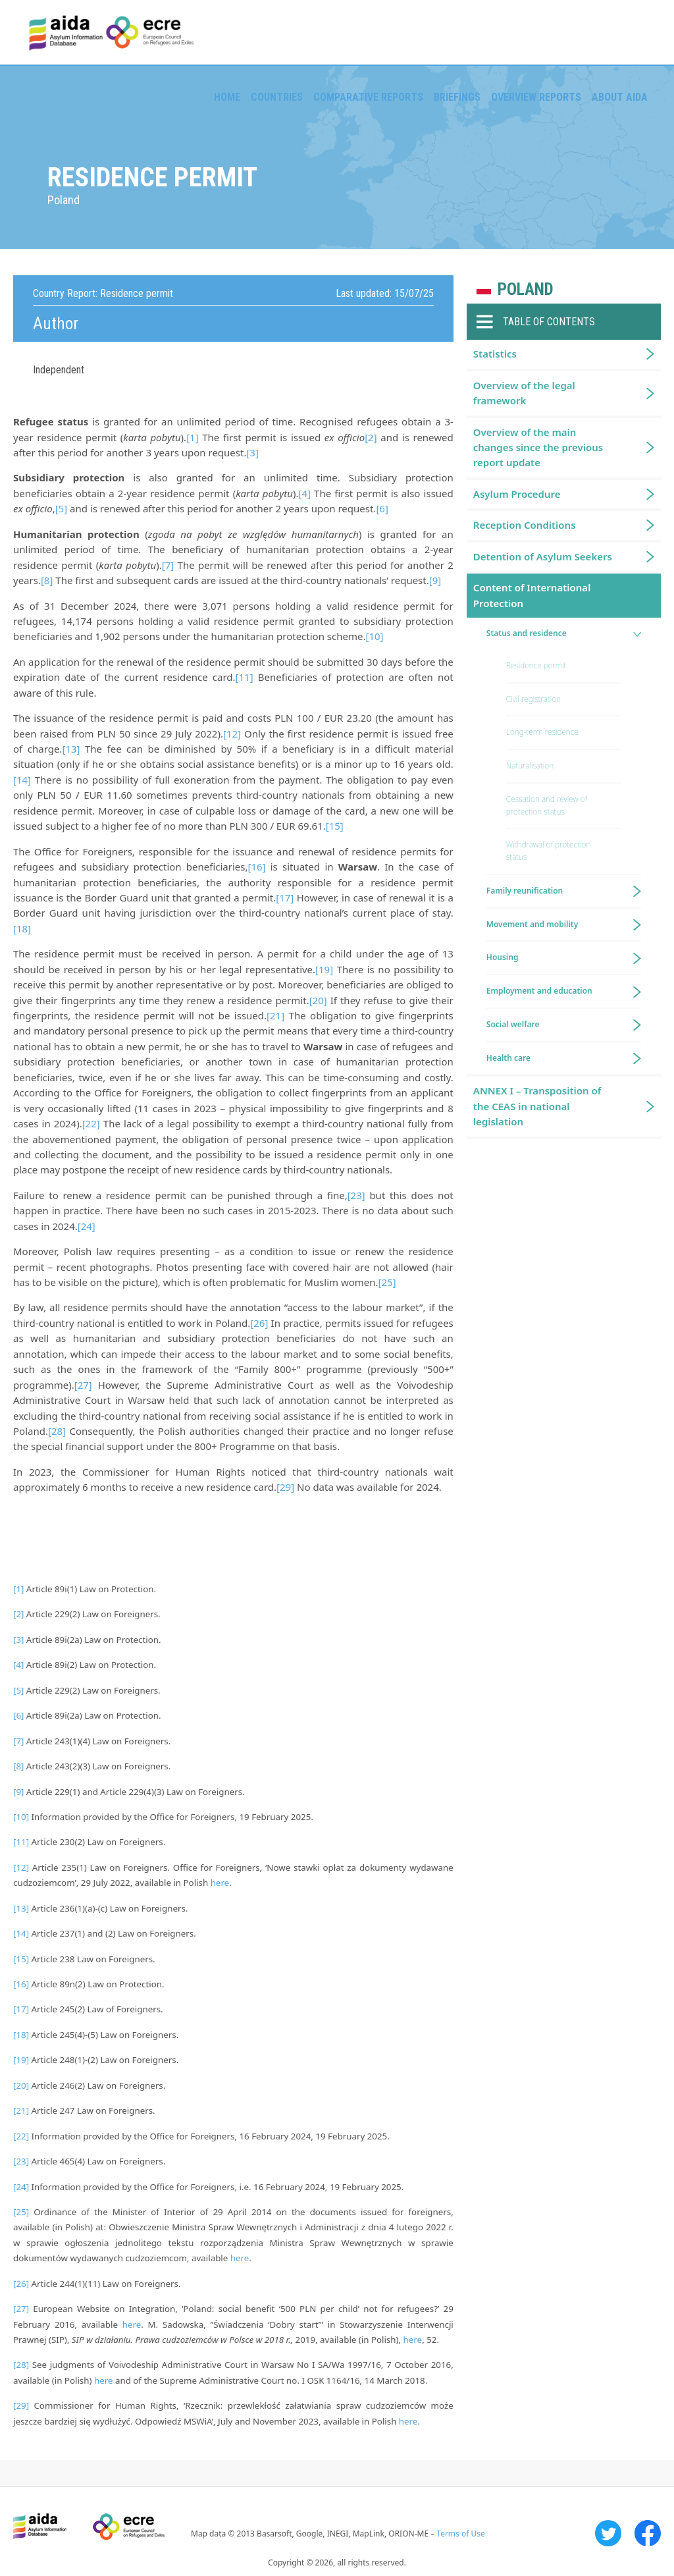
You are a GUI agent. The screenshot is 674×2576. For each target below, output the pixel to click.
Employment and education (539, 990)
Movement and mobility (532, 924)
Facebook (648, 2533)
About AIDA (620, 97)
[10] (374, 636)
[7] (168, 565)
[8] (47, 580)
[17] (285, 897)
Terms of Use (460, 2533)
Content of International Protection (532, 595)
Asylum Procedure (517, 493)
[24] (86, 1226)
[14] (22, 779)
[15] (335, 825)
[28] (57, 1430)
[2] (370, 437)
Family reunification (524, 890)
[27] (83, 1384)
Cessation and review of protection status (546, 805)
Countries (277, 97)
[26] (259, 1322)
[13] (71, 748)
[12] (232, 733)
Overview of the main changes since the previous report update (538, 447)
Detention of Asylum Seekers (542, 556)
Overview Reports (536, 97)
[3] (252, 452)
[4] (304, 493)
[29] (285, 1486)
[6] (382, 508)
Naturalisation (530, 765)
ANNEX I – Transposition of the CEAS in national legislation (537, 1106)
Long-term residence (542, 732)
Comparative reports (368, 97)
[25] (387, 1282)
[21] (275, 1015)
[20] (318, 1000)
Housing (502, 957)
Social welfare (513, 1024)
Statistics (495, 353)
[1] (192, 437)
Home (227, 97)
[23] (356, 1195)
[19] (324, 969)
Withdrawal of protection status (548, 851)
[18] (22, 928)
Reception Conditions (524, 524)
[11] (244, 677)
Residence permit (536, 665)
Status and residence (526, 633)
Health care (508, 1057)
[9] (435, 580)
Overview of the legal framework (524, 393)
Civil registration (533, 699)
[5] (61, 508)
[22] (91, 1123)
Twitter (608, 2533)
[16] (256, 866)
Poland (526, 289)
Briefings (457, 97)
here (220, 1883)
